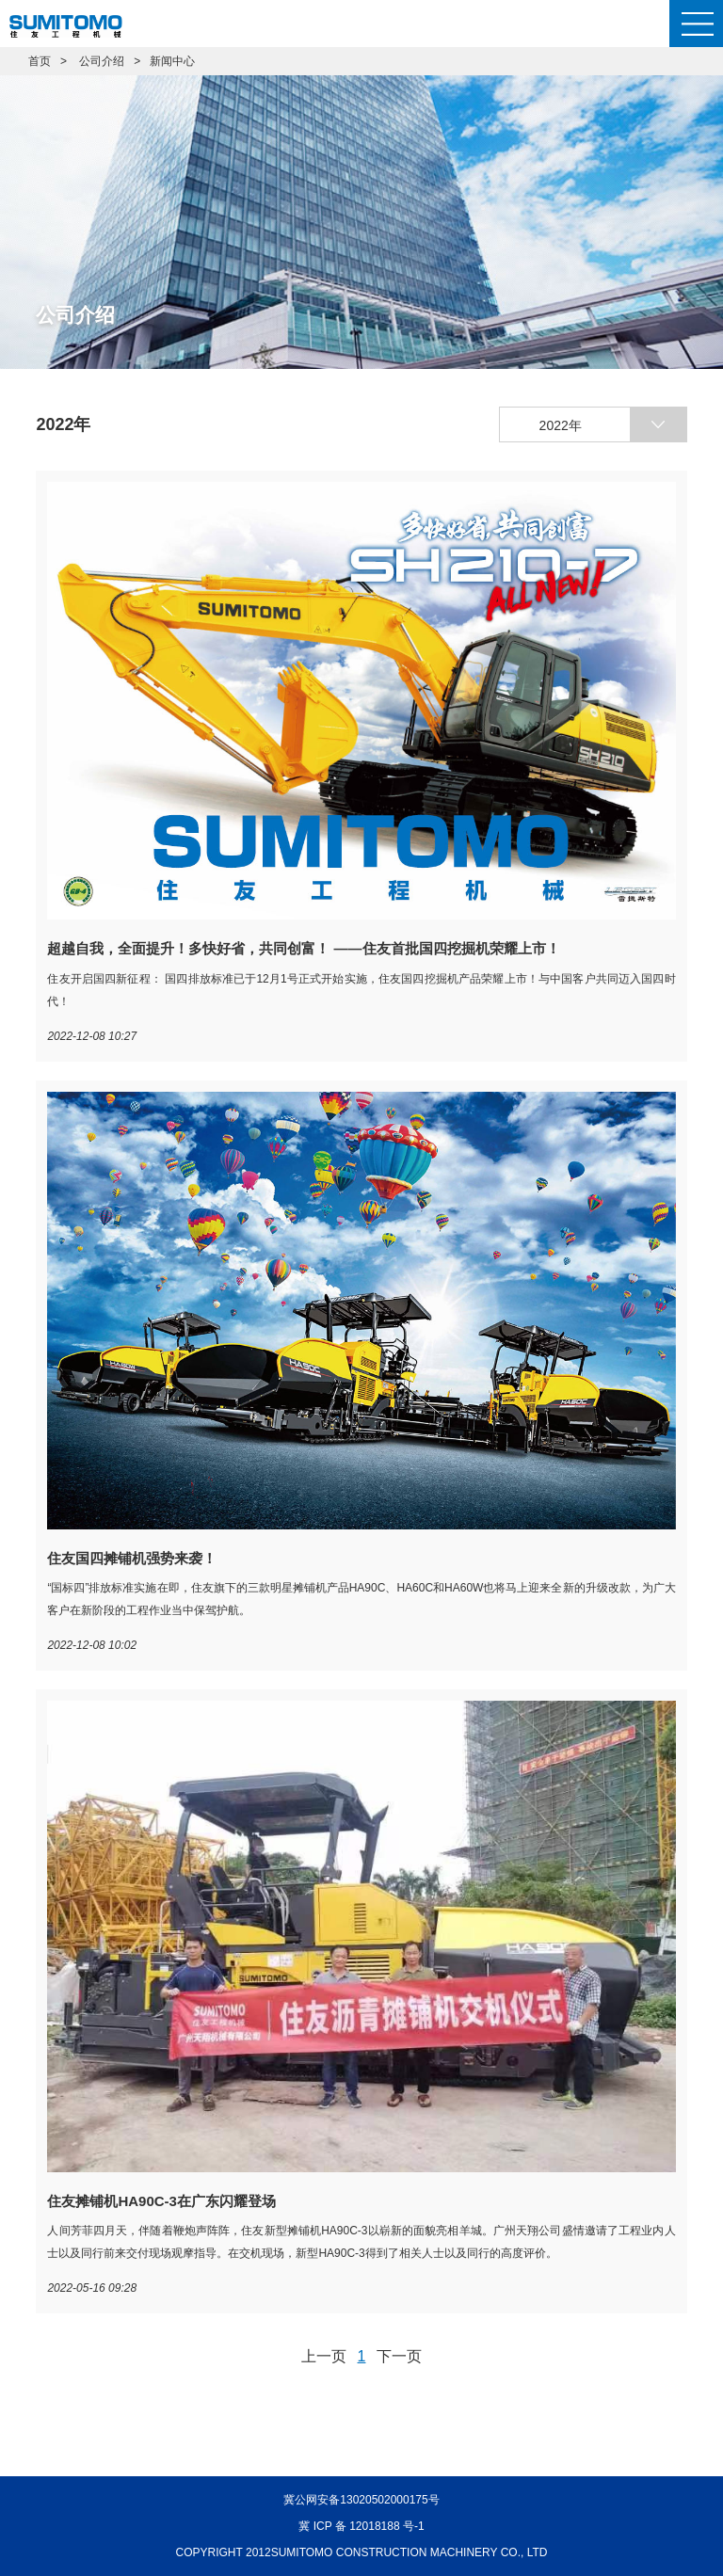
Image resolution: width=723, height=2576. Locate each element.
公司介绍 (101, 61)
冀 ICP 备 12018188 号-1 (361, 2526)
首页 (39, 61)
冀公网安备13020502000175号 (361, 2499)
